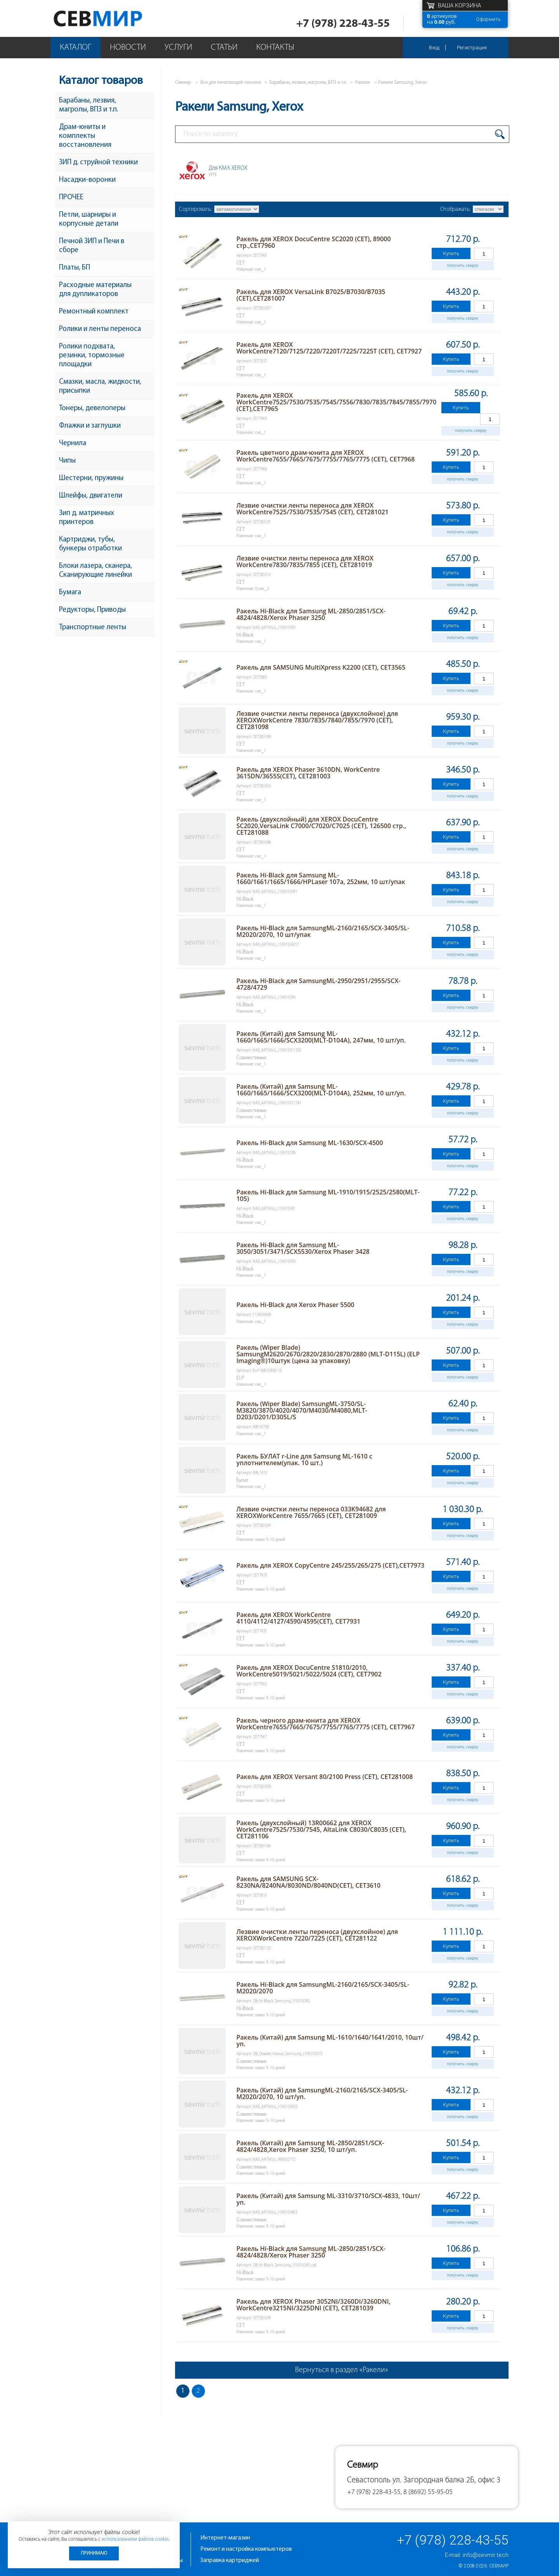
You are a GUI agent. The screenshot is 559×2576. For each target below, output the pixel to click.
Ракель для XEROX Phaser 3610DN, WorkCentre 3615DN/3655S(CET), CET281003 (308, 772)
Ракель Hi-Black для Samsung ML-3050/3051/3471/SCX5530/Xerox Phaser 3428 (303, 1248)
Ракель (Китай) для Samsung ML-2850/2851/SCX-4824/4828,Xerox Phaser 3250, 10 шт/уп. (310, 2146)
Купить (451, 253)
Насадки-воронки (87, 180)
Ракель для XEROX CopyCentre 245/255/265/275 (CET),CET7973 (330, 1565)
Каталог (75, 47)
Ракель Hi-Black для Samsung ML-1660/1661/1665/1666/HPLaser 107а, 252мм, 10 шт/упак (320, 878)
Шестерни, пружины (91, 478)
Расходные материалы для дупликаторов (95, 290)
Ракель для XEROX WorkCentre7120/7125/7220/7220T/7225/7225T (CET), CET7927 (329, 347)
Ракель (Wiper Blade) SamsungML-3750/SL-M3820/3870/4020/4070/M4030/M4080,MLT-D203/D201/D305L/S (301, 1410)
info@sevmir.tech (486, 2555)
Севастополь (369, 2480)
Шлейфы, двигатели (90, 496)
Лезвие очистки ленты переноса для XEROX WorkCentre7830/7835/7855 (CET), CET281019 (304, 561)
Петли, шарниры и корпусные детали (88, 219)
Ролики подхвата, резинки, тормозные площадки (92, 355)
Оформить (488, 19)
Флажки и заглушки (90, 426)
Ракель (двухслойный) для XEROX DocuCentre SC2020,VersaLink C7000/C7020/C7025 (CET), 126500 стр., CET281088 (321, 826)
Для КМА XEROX (228, 170)
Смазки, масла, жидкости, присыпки (100, 386)
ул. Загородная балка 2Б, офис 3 (446, 2480)
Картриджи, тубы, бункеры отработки (90, 544)
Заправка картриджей (229, 2560)
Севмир (499, 2566)
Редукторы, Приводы (92, 610)
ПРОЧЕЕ (71, 197)
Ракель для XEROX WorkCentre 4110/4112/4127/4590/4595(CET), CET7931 (298, 1618)
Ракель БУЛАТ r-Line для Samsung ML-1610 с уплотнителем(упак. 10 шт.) (304, 1459)
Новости (128, 47)
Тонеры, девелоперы (92, 408)
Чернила (72, 443)
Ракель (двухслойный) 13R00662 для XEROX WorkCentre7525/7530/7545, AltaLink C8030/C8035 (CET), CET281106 (321, 1829)
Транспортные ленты (92, 627)
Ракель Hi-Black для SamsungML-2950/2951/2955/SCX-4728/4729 (318, 984)
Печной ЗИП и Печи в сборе (91, 246)
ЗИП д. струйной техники (98, 162)
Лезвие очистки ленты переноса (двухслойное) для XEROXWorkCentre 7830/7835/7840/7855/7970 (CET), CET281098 (317, 720)
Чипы (67, 461)
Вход (434, 47)
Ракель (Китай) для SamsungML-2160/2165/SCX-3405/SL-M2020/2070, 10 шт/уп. (322, 2093)
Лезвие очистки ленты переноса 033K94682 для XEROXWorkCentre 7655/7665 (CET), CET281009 (311, 1512)
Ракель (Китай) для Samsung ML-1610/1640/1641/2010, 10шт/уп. (330, 2040)
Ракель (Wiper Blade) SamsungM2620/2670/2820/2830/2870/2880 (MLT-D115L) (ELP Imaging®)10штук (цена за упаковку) (328, 1354)
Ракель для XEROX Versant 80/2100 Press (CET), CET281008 (324, 1776)
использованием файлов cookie (135, 2539)
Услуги (178, 47)
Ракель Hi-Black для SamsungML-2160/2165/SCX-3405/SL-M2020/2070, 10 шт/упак (322, 931)
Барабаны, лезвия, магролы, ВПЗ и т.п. (88, 105)
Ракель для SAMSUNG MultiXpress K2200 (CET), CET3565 (320, 667)
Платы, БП (74, 268)
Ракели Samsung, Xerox (402, 82)
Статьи (224, 47)
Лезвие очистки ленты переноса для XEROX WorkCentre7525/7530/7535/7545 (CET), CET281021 (312, 508)
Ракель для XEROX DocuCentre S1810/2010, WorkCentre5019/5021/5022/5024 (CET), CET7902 (309, 1670)
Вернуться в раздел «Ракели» (341, 2370)
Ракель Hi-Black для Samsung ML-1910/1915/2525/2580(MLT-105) (328, 1195)
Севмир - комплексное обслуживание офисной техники (114, 18)
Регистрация (472, 47)
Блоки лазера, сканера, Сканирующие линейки (95, 570)
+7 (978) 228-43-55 (343, 24)
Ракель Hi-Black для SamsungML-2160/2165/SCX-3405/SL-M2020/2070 (322, 1987)
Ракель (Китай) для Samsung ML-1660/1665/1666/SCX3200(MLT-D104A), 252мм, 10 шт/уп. (321, 1089)
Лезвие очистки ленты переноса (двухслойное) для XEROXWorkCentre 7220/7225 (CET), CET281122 (317, 1934)
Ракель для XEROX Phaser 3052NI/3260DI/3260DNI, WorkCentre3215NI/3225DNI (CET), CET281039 (313, 2304)
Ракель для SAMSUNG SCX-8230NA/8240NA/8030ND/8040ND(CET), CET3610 (308, 1882)
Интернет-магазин (225, 2538)
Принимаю (94, 2553)
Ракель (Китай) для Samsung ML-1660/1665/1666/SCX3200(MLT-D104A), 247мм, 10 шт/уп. (321, 1036)
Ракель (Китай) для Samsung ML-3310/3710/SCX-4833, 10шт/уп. (328, 2199)
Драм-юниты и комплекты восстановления (85, 136)
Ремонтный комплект (93, 311)
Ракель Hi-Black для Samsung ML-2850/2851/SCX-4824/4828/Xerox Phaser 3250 (310, 614)
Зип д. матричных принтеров (86, 518)
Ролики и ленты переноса (100, 329)
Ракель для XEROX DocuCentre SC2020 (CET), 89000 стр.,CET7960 (313, 242)
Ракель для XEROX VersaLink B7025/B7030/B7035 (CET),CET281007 (310, 295)
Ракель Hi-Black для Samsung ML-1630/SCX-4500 (309, 1142)
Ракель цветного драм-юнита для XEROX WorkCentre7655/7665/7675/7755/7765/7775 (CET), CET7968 (325, 455)
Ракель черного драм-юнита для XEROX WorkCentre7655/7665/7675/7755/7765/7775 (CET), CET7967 (325, 1723)
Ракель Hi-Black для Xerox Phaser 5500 (295, 1304)
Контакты (275, 47)
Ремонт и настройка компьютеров (246, 2549)
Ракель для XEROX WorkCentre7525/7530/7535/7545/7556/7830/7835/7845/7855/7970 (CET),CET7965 (336, 402)
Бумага (70, 592)
